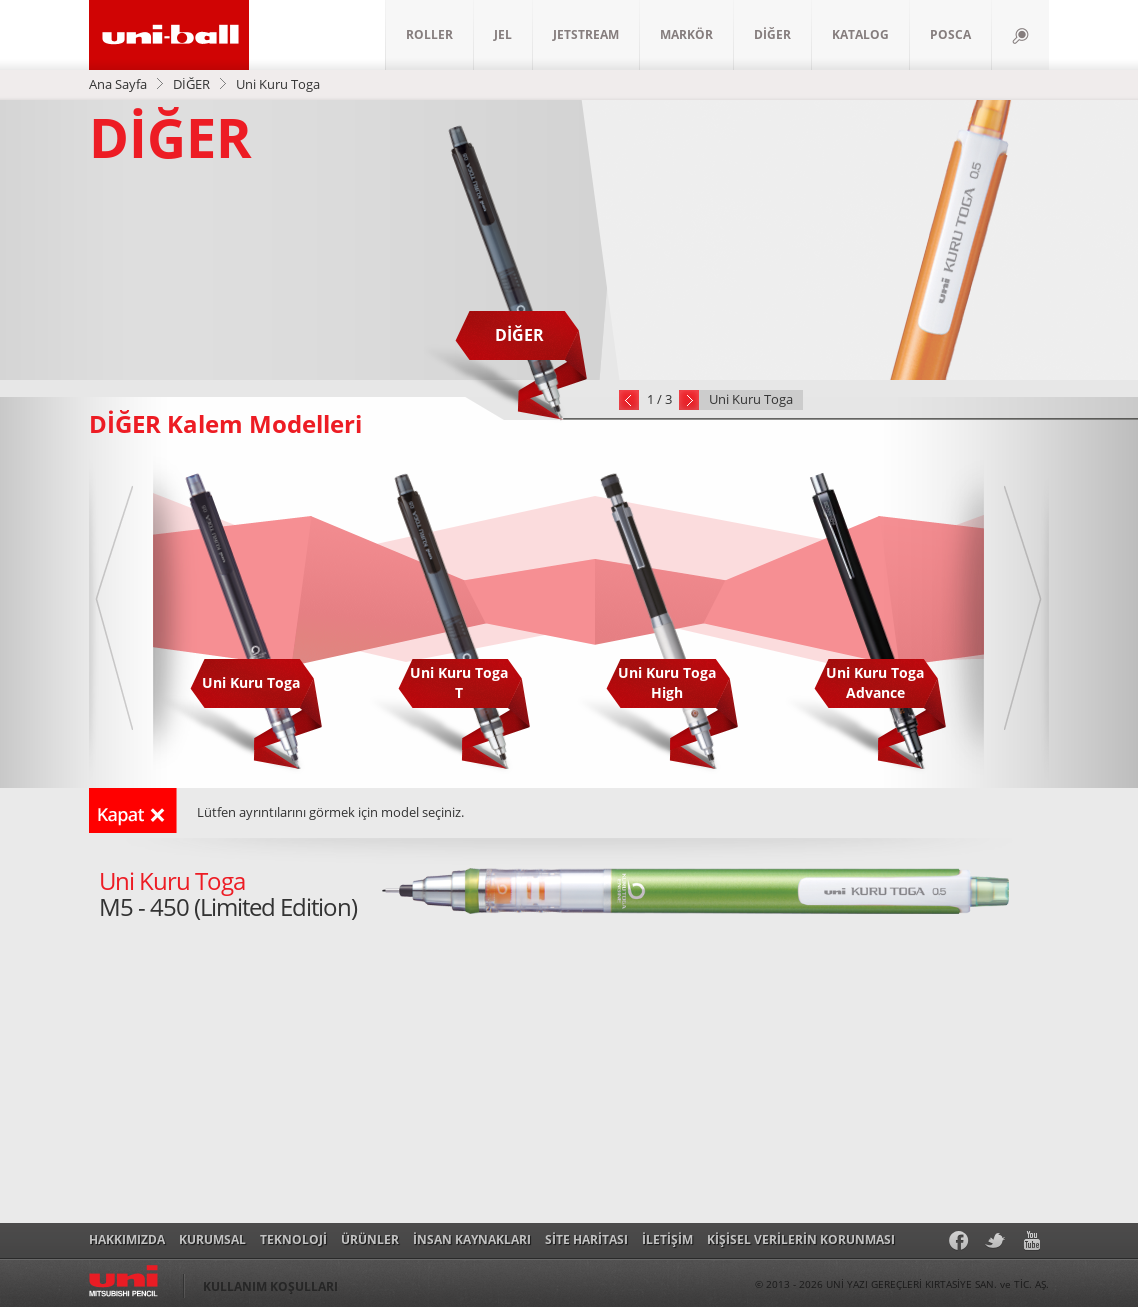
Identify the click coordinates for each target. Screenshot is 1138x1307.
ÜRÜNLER (370, 1239)
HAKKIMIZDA (127, 1239)
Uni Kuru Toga (278, 84)
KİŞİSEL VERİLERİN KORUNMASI (801, 1239)
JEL (503, 34)
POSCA (950, 34)
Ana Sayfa (118, 84)
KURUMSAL (212, 1239)
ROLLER (429, 34)
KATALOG (860, 34)
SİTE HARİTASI (586, 1239)
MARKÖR (686, 34)
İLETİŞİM (667, 1239)
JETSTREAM (586, 34)
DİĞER (772, 34)
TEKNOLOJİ (293, 1239)
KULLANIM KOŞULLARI (270, 1286)
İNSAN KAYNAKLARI (472, 1239)
